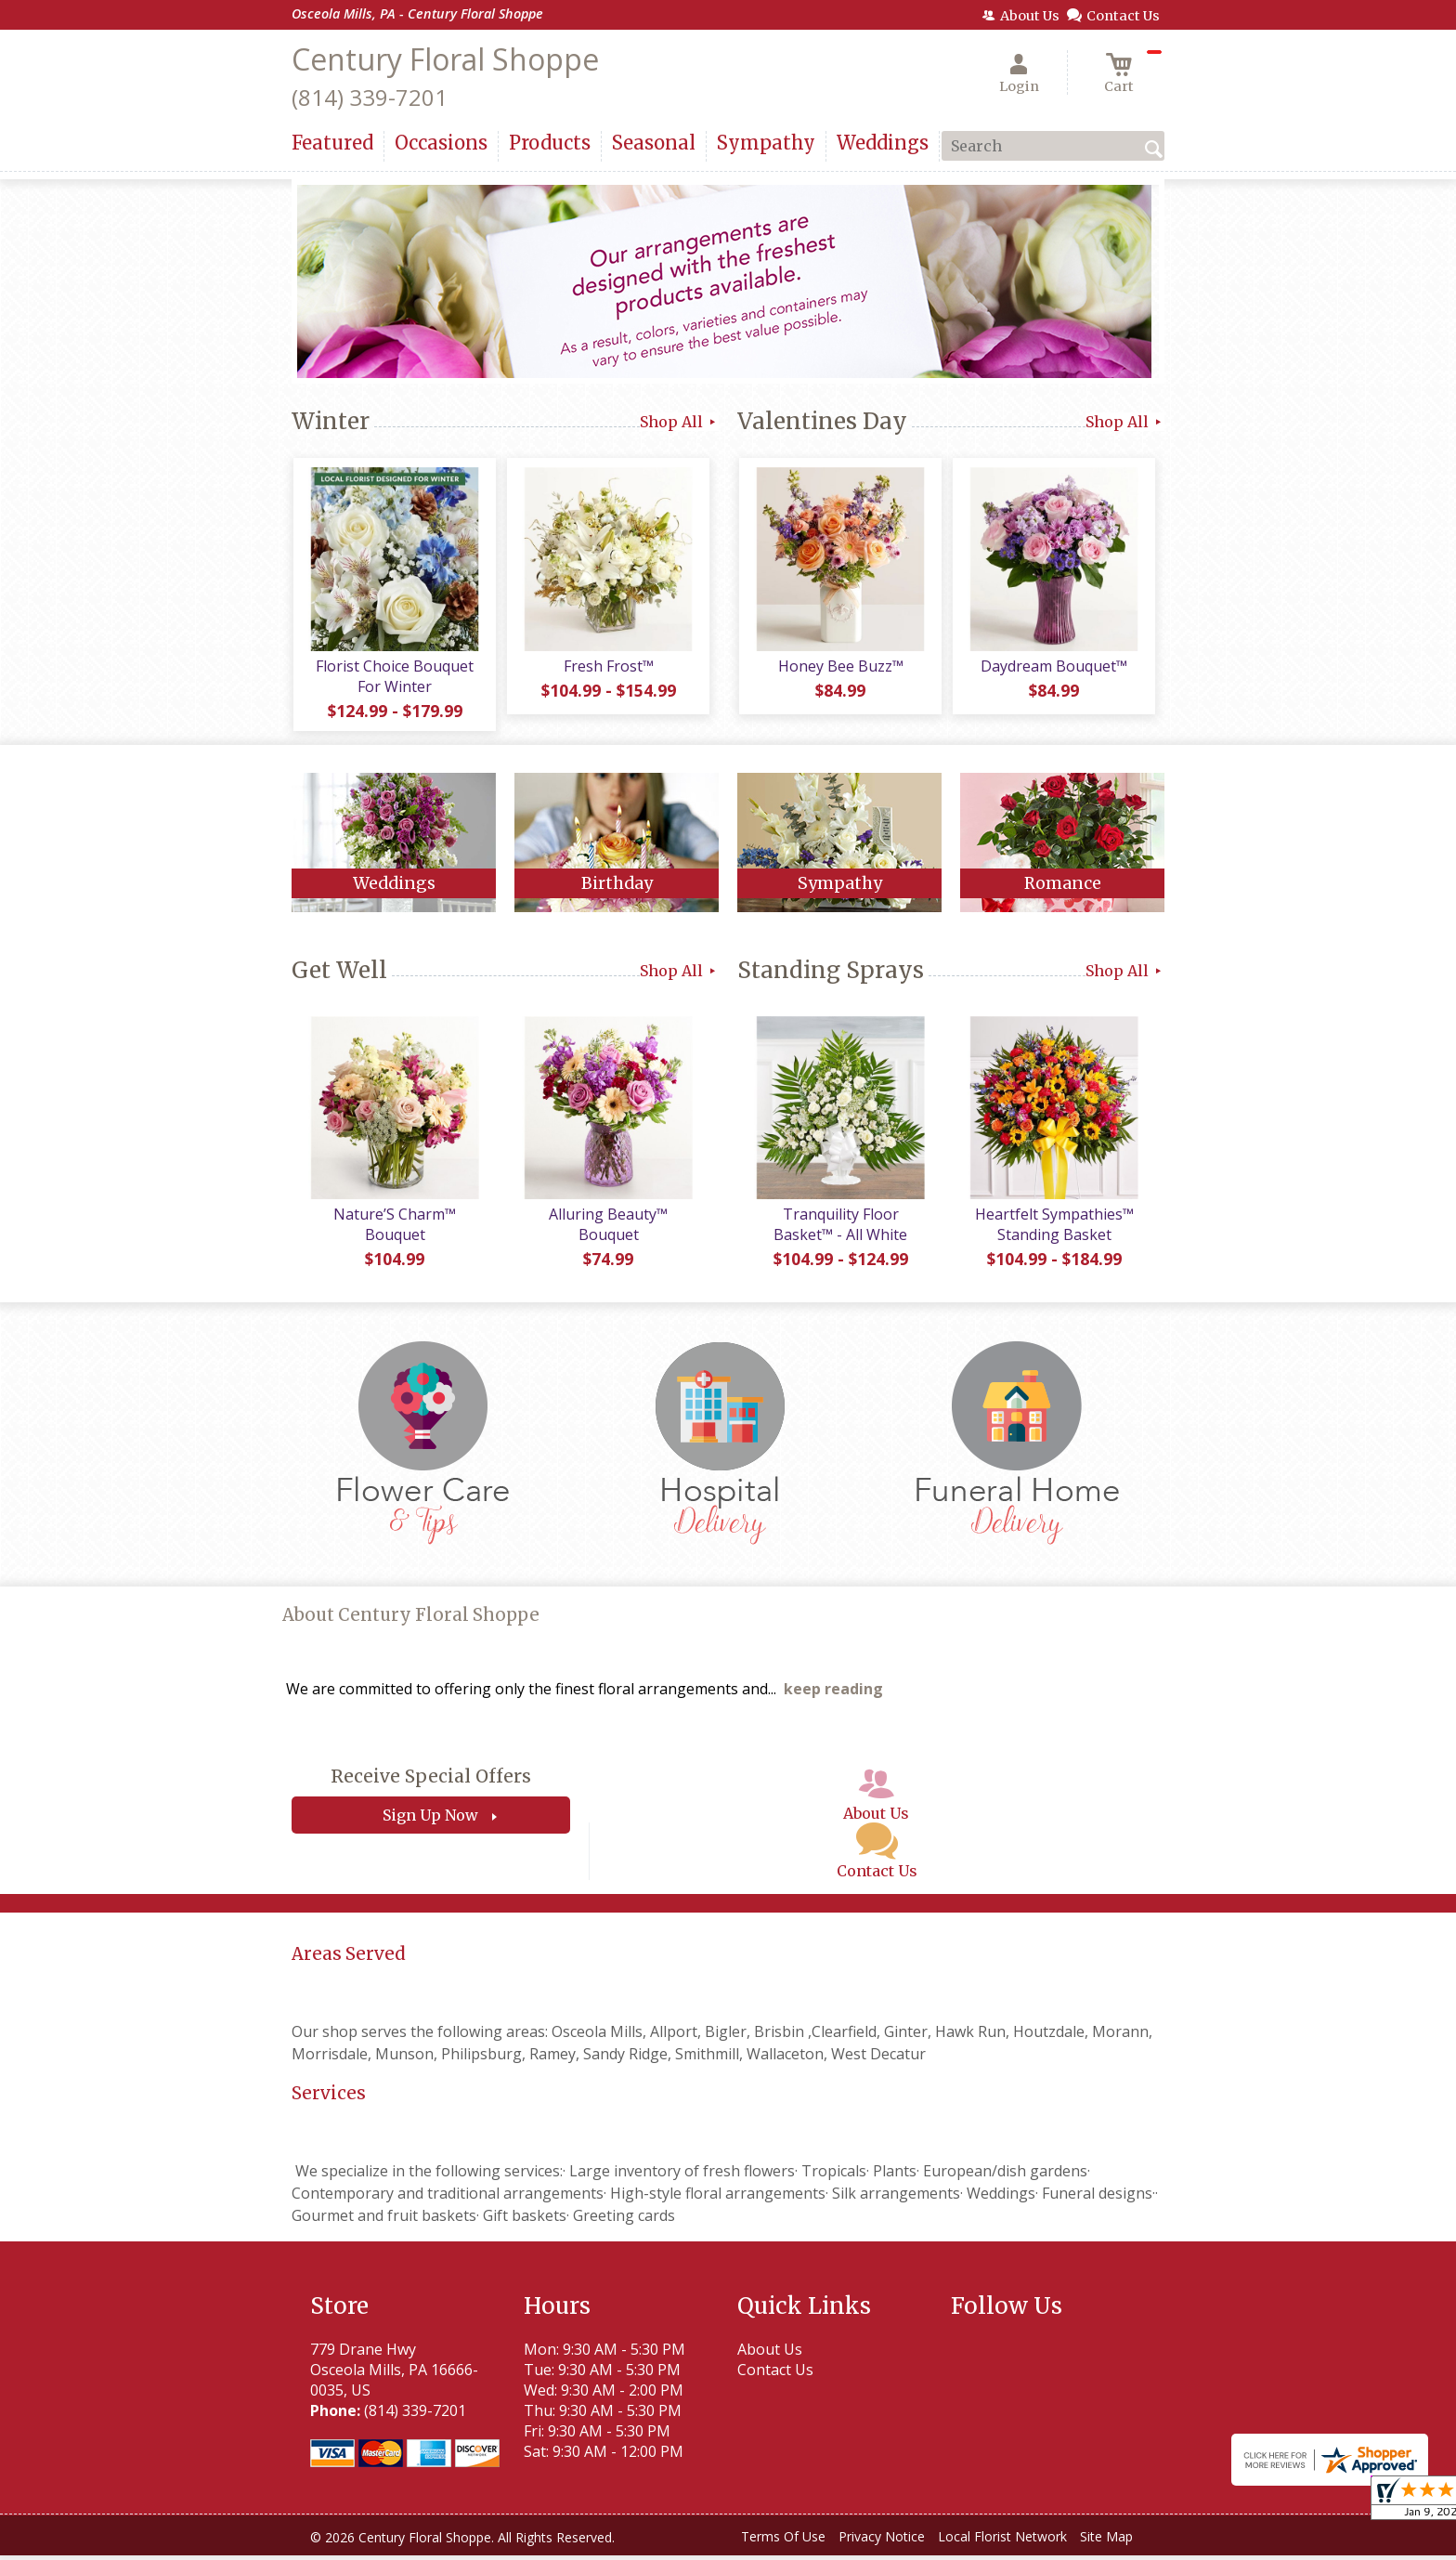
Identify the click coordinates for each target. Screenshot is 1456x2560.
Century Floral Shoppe (445, 59)
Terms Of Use (783, 2541)
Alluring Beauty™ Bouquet (607, 1228)
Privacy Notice (881, 2541)
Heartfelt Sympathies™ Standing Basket (1053, 1228)
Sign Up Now (430, 1819)
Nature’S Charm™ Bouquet (393, 1228)
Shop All (679, 421)
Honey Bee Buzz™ (840, 668)
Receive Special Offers (431, 1781)
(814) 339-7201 (370, 97)
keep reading (833, 1693)
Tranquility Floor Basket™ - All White (839, 1228)
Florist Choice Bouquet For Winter (394, 678)
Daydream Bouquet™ (1053, 668)
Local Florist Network (1002, 2541)
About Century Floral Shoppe (411, 1619)
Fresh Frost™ (608, 668)
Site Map (1106, 2541)
